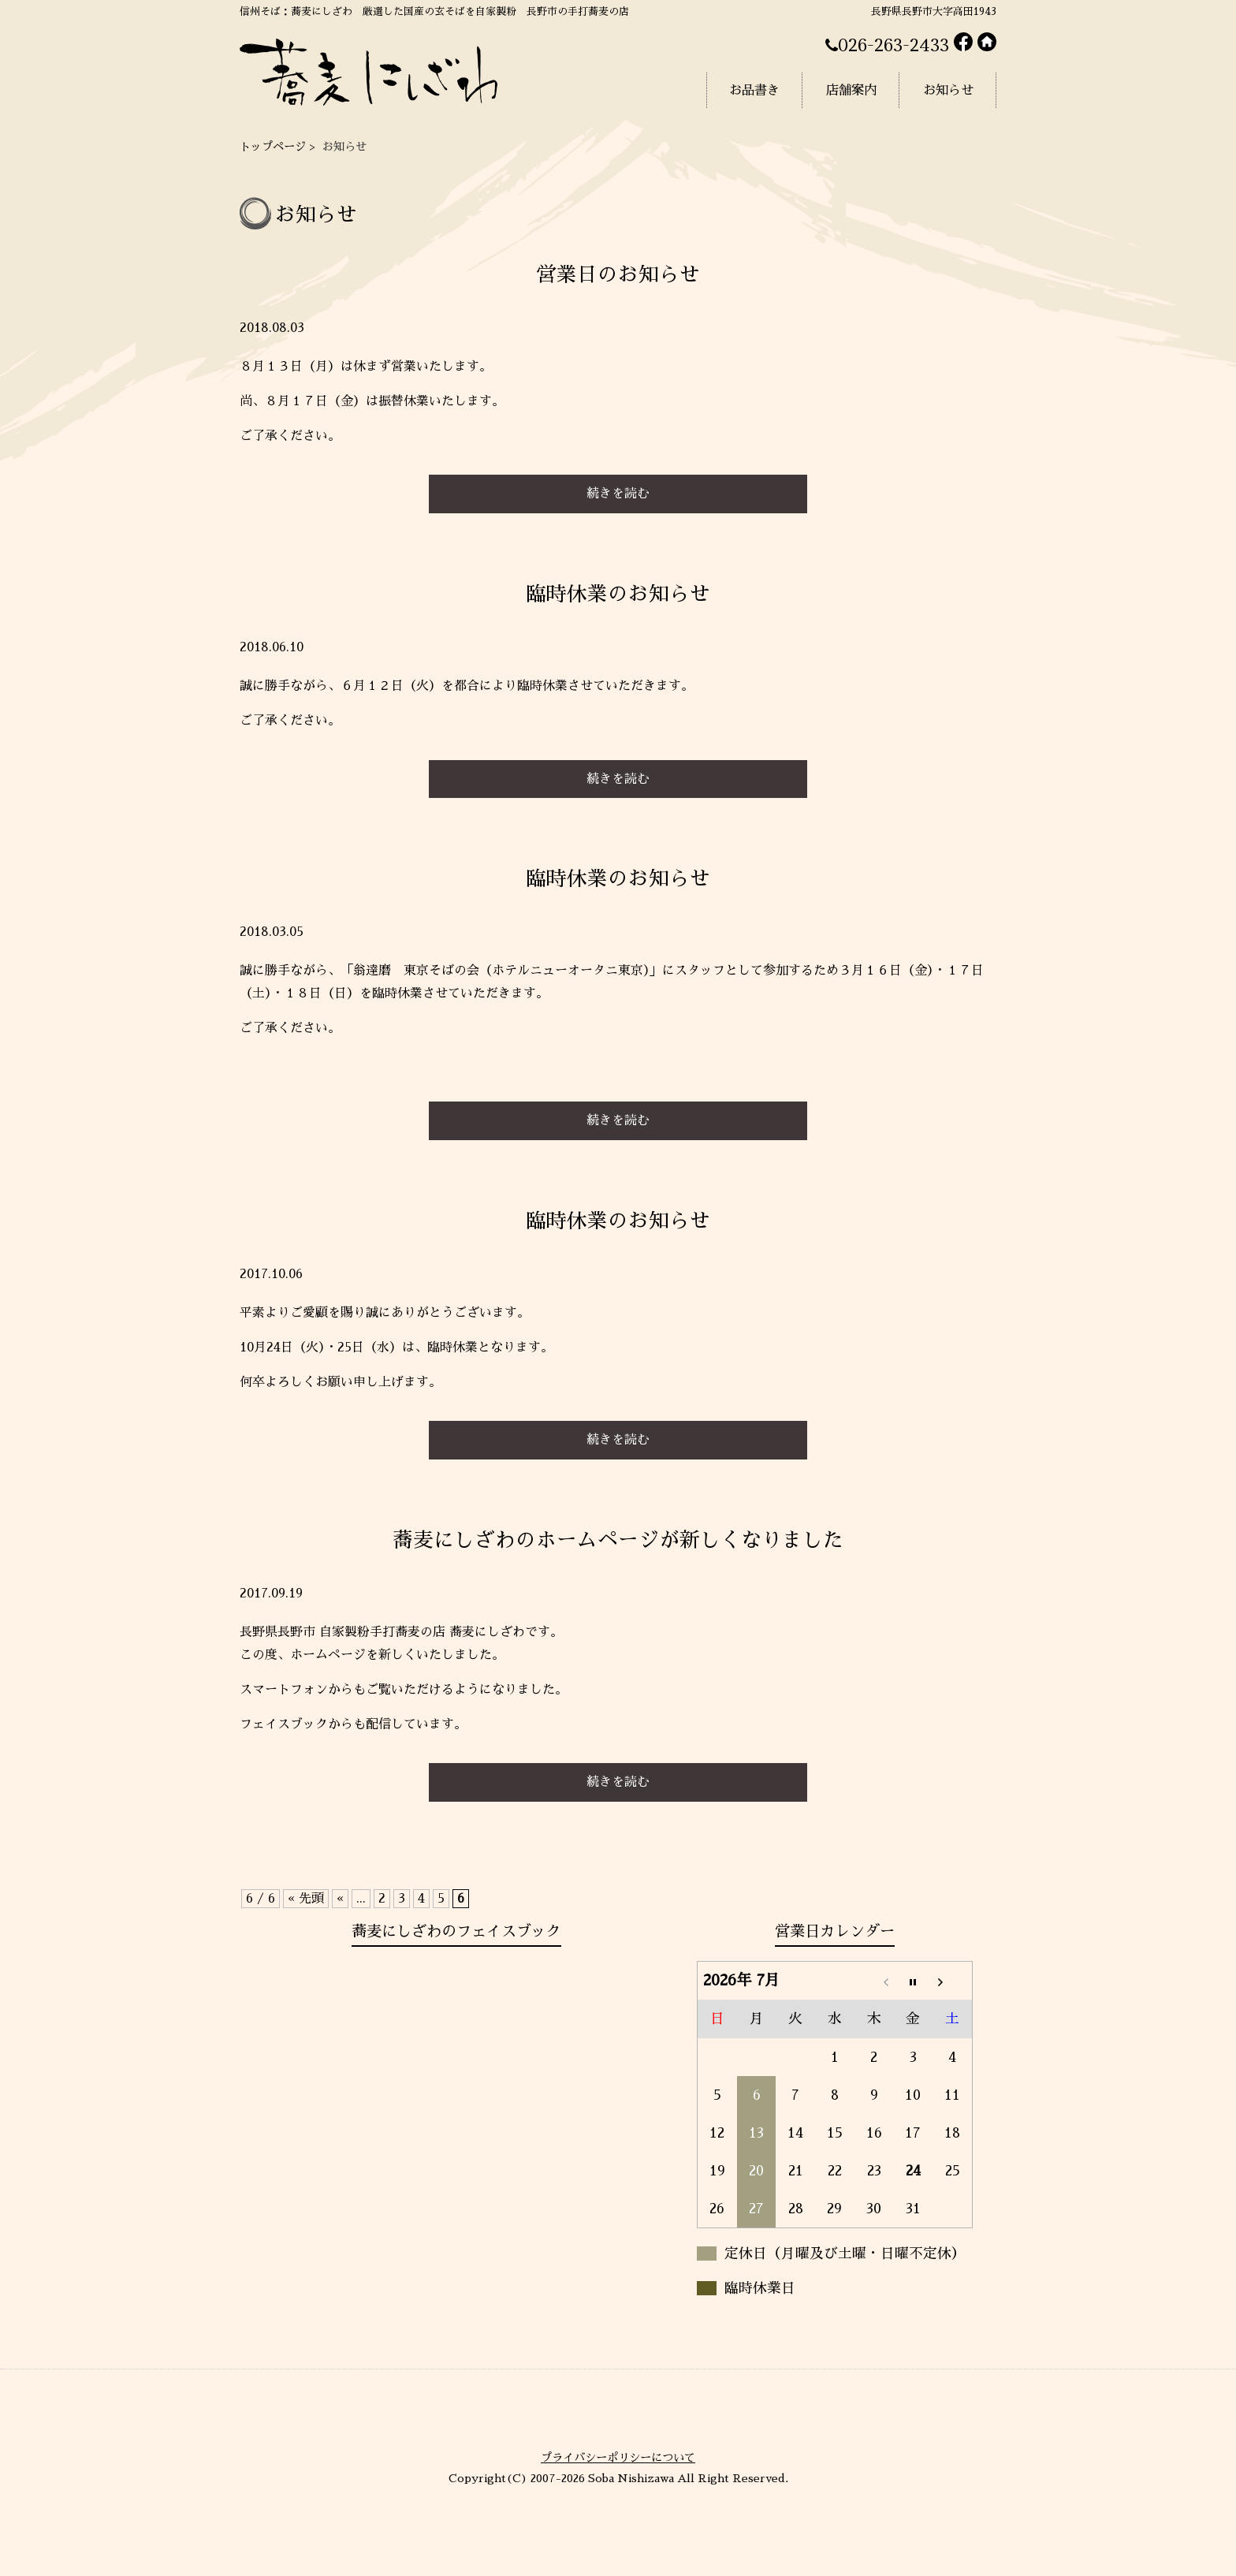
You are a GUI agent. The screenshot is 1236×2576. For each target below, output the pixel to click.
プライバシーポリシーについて (618, 2457)
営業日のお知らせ (618, 275)
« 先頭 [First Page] (306, 1898)
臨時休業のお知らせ (618, 594)
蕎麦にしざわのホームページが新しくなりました (618, 1540)
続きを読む (618, 493)
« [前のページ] (340, 1898)
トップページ (273, 146)
